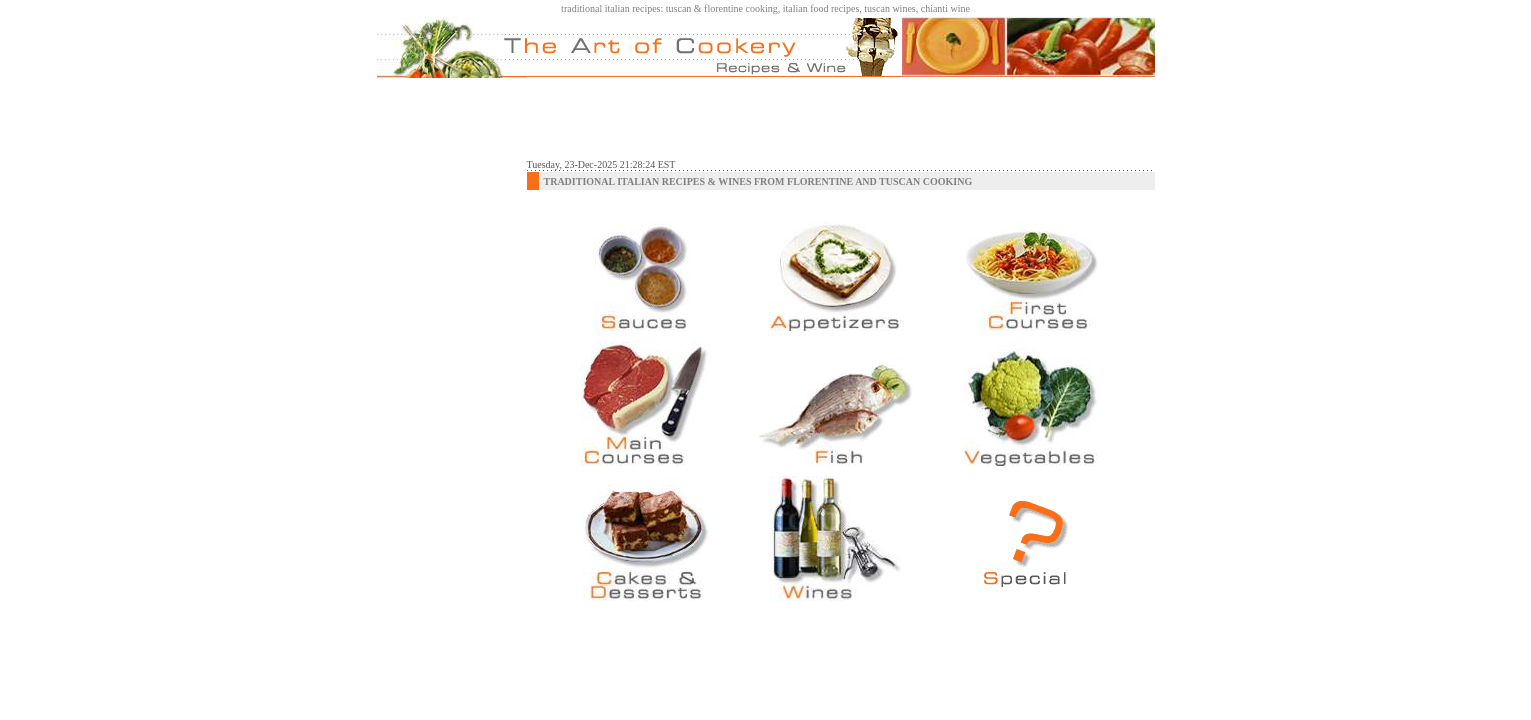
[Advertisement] (841, 118)
